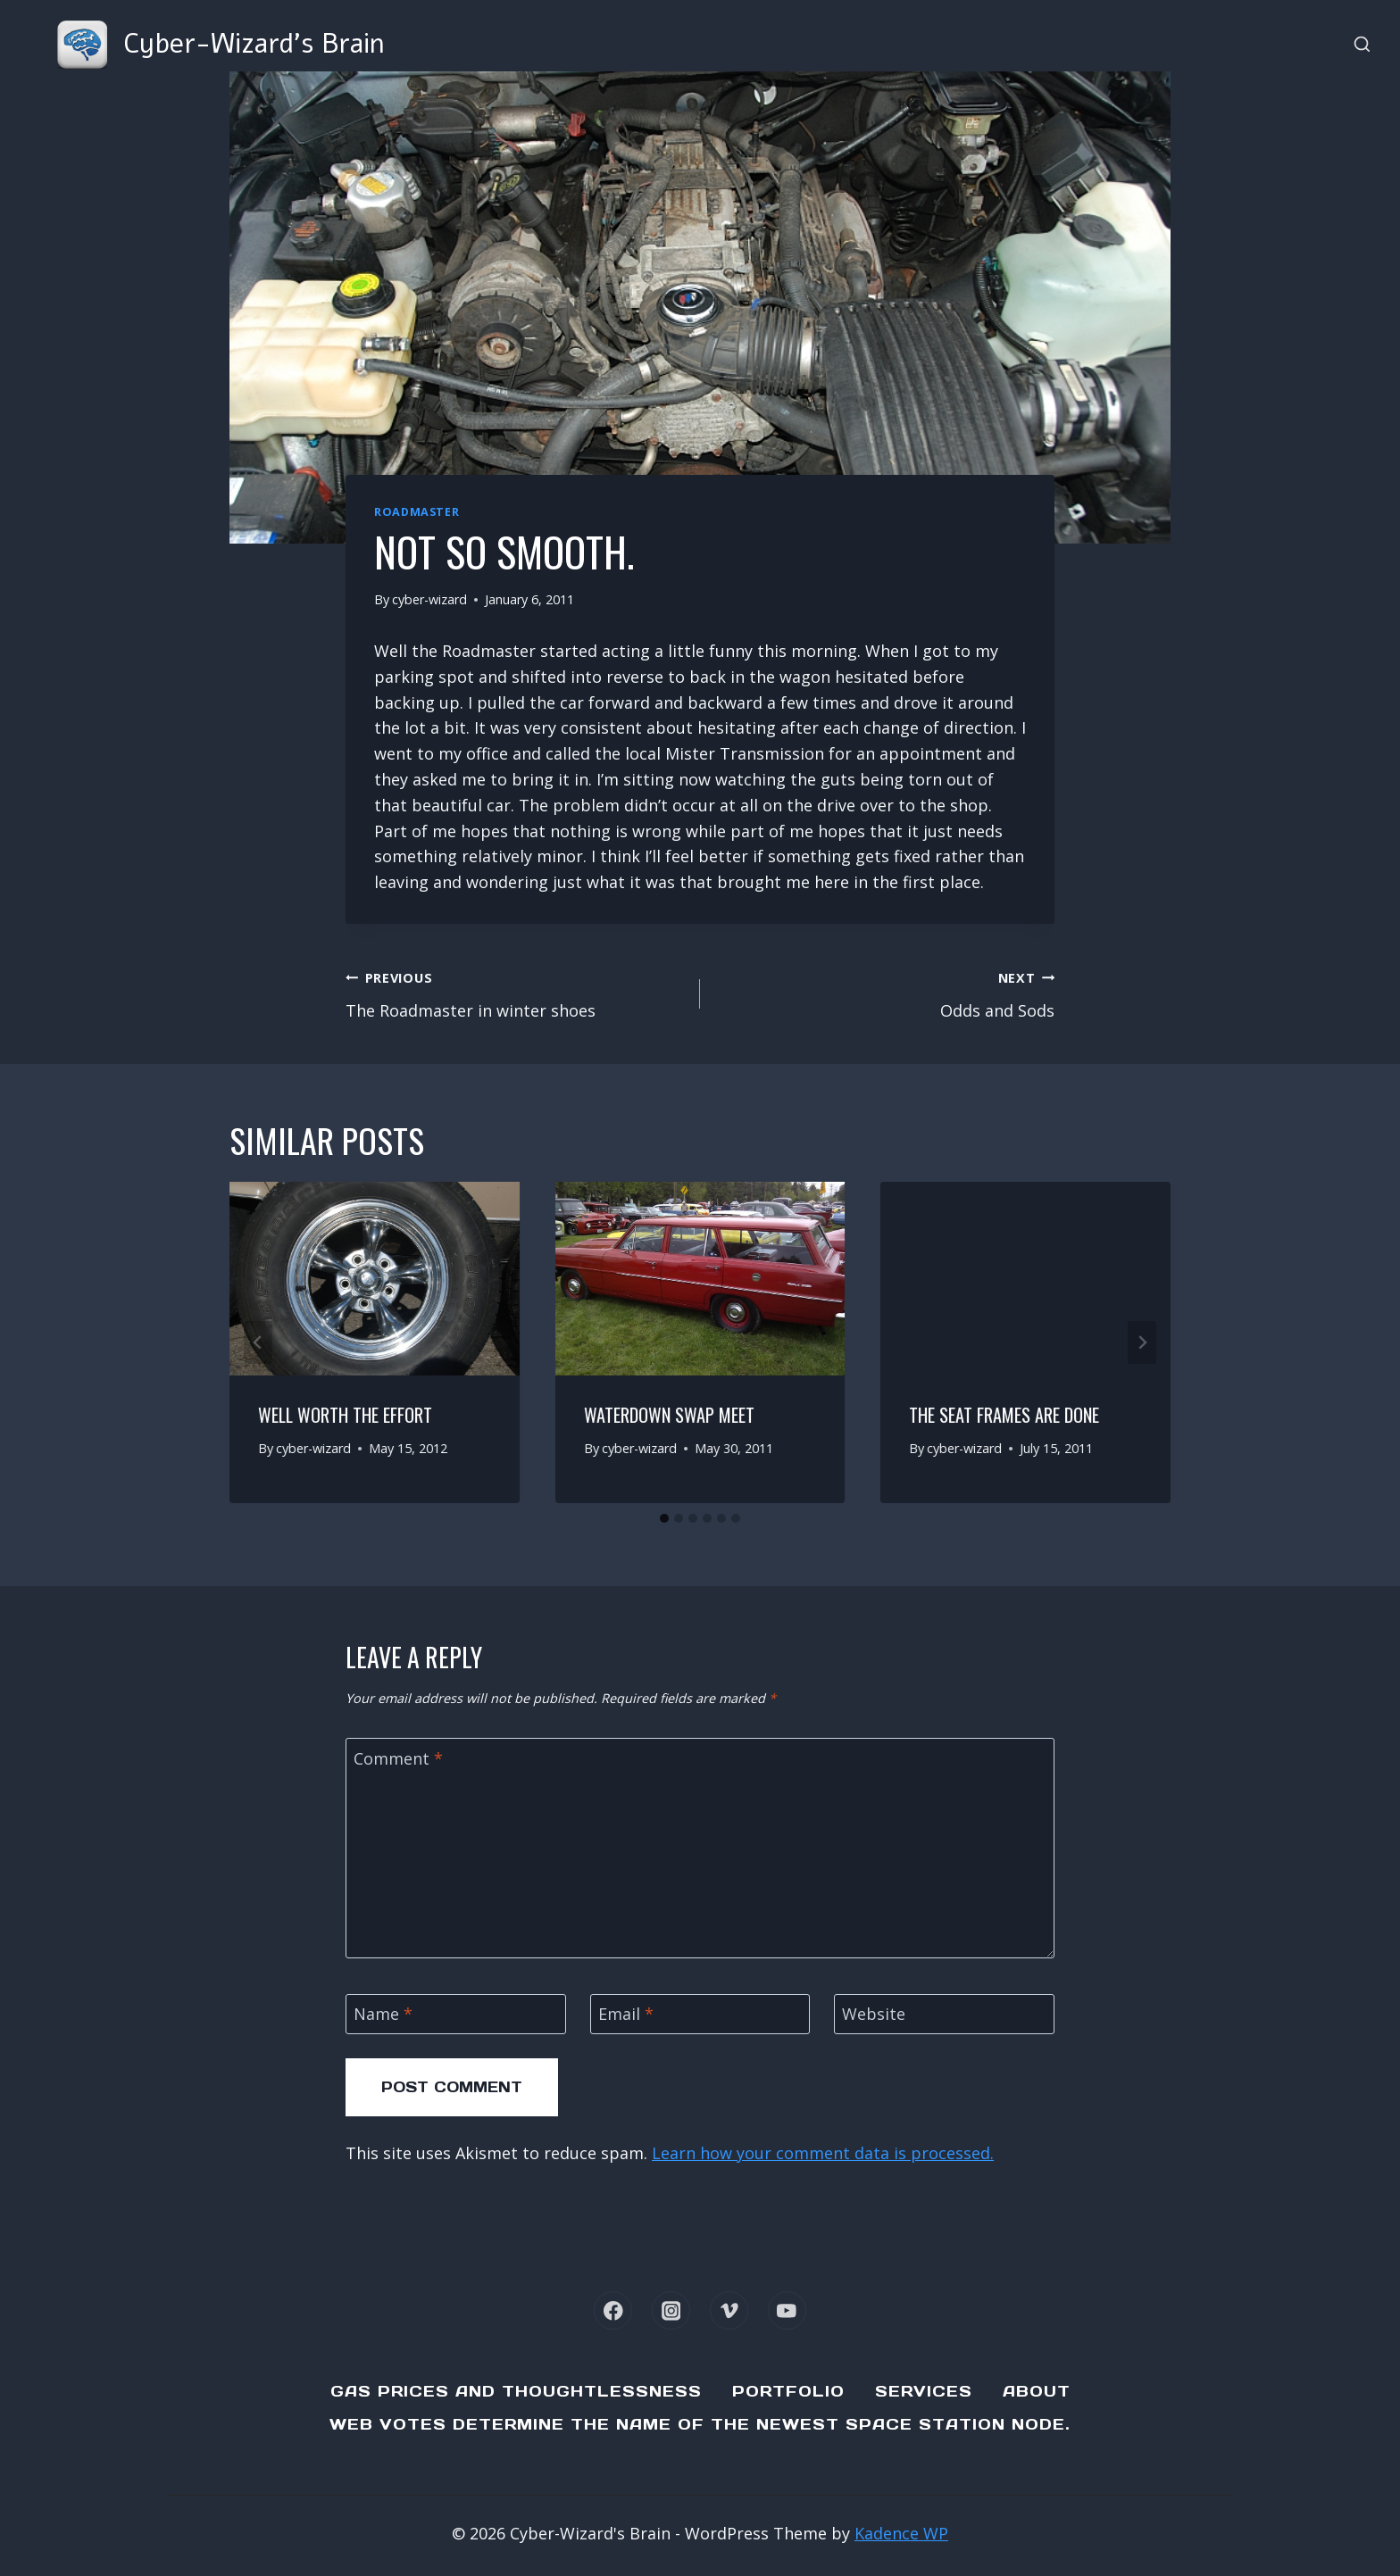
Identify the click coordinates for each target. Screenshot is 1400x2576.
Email (626, 2014)
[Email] (700, 2014)
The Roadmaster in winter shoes (515, 992)
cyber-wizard (429, 599)
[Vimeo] (729, 2310)
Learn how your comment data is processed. (823, 2153)
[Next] (1142, 1342)
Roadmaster (416, 511)
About (1037, 2391)
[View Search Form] (1362, 45)
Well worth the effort (345, 1414)
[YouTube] (787, 2310)
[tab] (664, 1518)
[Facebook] (613, 2310)
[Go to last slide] (258, 1342)
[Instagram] (671, 2310)
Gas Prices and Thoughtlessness (516, 2391)
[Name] (456, 2014)
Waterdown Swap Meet (669, 1414)
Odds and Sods (885, 992)
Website (873, 2014)
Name (383, 2014)
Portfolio (788, 2391)
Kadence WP (901, 2533)
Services (923, 2391)
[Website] (944, 2014)
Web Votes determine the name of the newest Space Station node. (700, 2424)
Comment (398, 1759)
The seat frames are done (1004, 1414)
